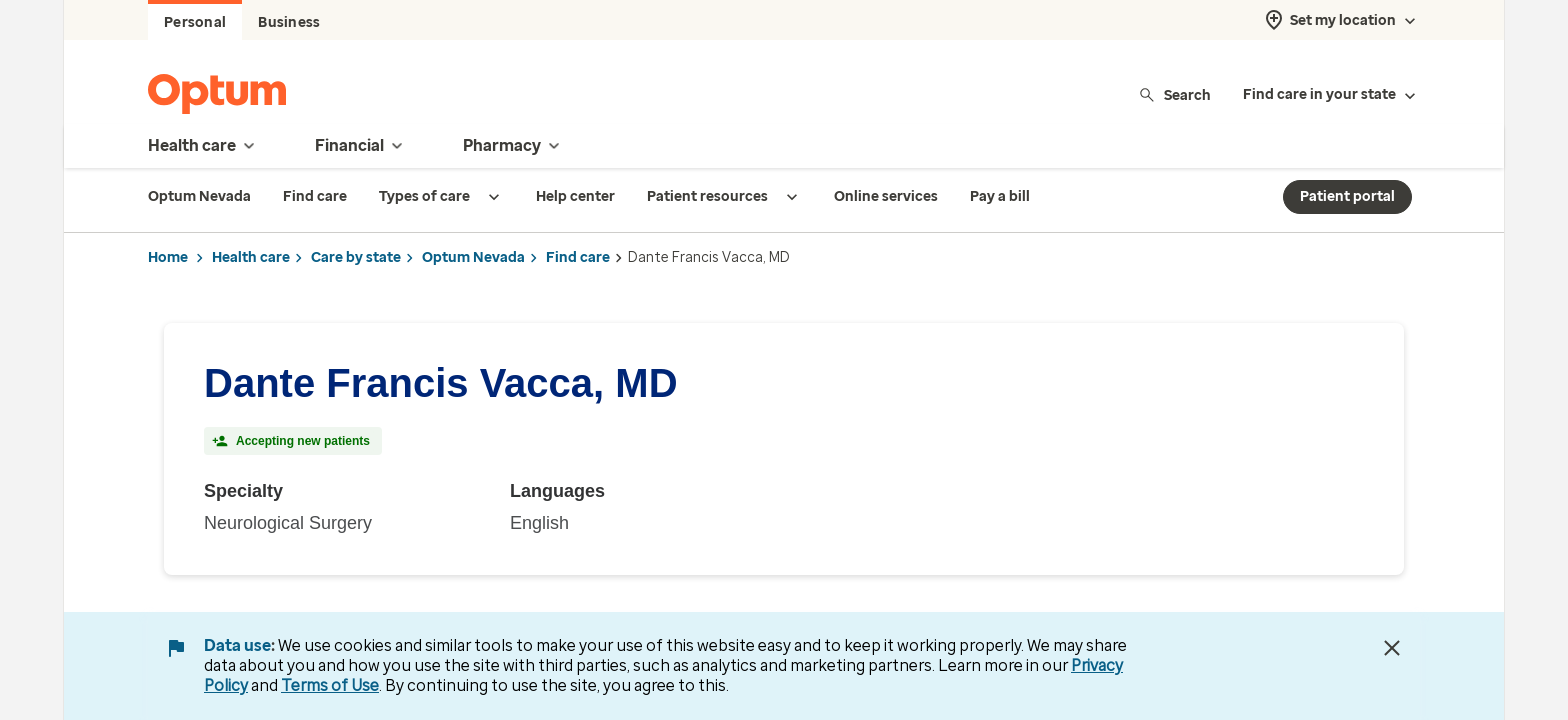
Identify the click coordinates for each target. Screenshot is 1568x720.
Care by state (356, 257)
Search (1174, 94)
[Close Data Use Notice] (1392, 648)
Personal (195, 22)
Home (168, 257)
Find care (578, 257)
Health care (251, 257)
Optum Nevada (473, 257)
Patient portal (1347, 196)
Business (289, 22)
